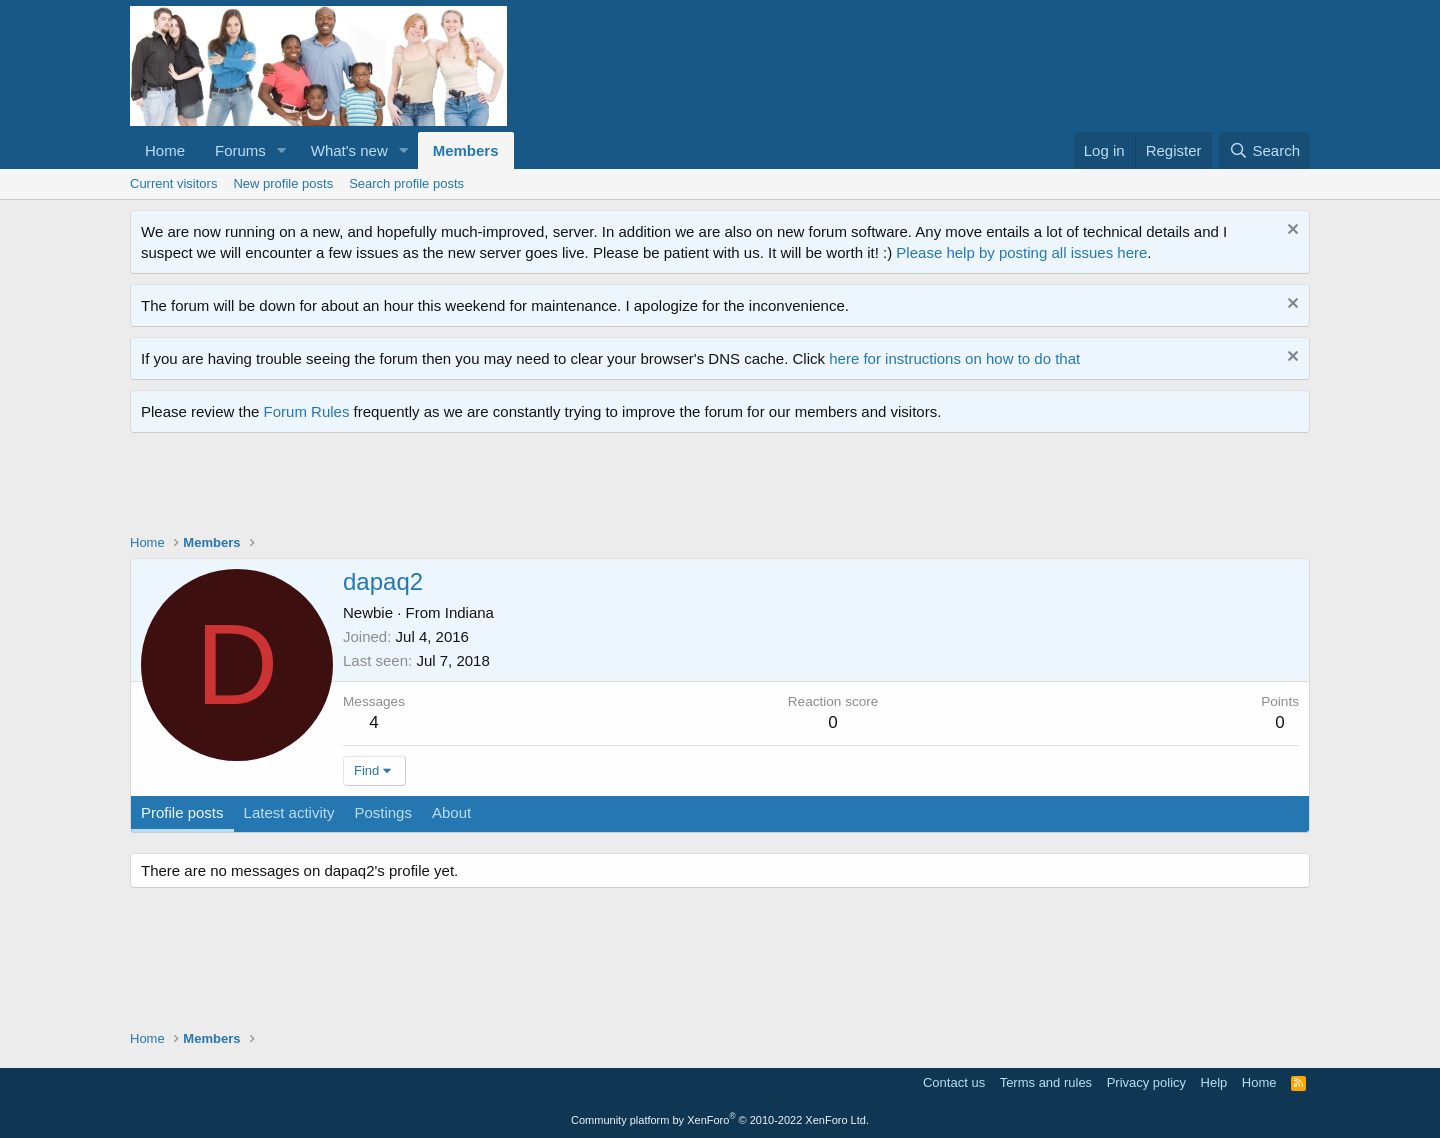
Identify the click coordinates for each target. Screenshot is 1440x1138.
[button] (282, 150)
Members (466, 150)
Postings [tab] (383, 812)
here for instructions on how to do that (954, 358)
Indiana (469, 612)
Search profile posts (406, 183)
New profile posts (283, 183)
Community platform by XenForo (720, 1120)
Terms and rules (1046, 1082)
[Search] (1264, 150)
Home (165, 150)
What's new (349, 150)
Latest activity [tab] (289, 812)
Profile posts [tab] (182, 812)
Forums (240, 150)
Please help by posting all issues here (1021, 252)
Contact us (954, 1082)
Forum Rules (307, 411)
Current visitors (173, 183)
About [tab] (451, 812)
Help (1214, 1082)
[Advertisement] (494, 488)
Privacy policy (1146, 1082)
